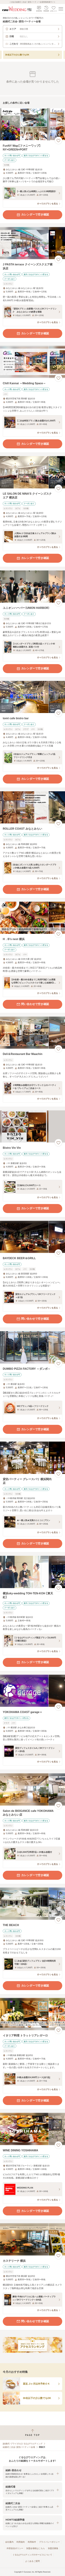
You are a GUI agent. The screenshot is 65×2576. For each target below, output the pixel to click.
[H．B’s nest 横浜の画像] (32, 918)
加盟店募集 (53, 2548)
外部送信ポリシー (15, 2548)
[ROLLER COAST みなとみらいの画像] (32, 807)
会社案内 (9, 2542)
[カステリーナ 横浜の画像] (32, 2239)
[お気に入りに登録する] (58, 140)
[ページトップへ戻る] (32, 2432)
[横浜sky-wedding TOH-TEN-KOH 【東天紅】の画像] (32, 1572)
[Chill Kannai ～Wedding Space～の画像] (32, 362)
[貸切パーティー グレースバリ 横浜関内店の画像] (32, 1458)
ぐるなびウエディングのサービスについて (32, 2555)
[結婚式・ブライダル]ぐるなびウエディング (22, 2443)
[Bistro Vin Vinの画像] (32, 1126)
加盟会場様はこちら (35, 2548)
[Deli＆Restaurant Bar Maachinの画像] (32, 1033)
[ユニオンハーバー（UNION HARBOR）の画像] (32, 586)
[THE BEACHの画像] (32, 1904)
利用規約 (20, 2542)
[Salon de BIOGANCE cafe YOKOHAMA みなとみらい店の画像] (32, 1789)
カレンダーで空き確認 (32, 215)
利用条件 (32, 2542)
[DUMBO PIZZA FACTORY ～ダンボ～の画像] (32, 1347)
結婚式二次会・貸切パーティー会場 (19, 2447)
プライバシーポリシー (49, 2542)
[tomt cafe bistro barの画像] (32, 697)
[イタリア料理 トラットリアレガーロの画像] (32, 2014)
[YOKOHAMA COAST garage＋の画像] (32, 1691)
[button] (32, 2473)
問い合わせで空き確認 (32, 1004)
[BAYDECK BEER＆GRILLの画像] (32, 1237)
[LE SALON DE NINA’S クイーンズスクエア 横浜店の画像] (32, 472)
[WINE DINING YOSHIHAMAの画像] (32, 2129)
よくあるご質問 (32, 2561)
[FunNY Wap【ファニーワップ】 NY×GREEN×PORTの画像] (32, 124)
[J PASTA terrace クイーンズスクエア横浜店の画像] (32, 243)
